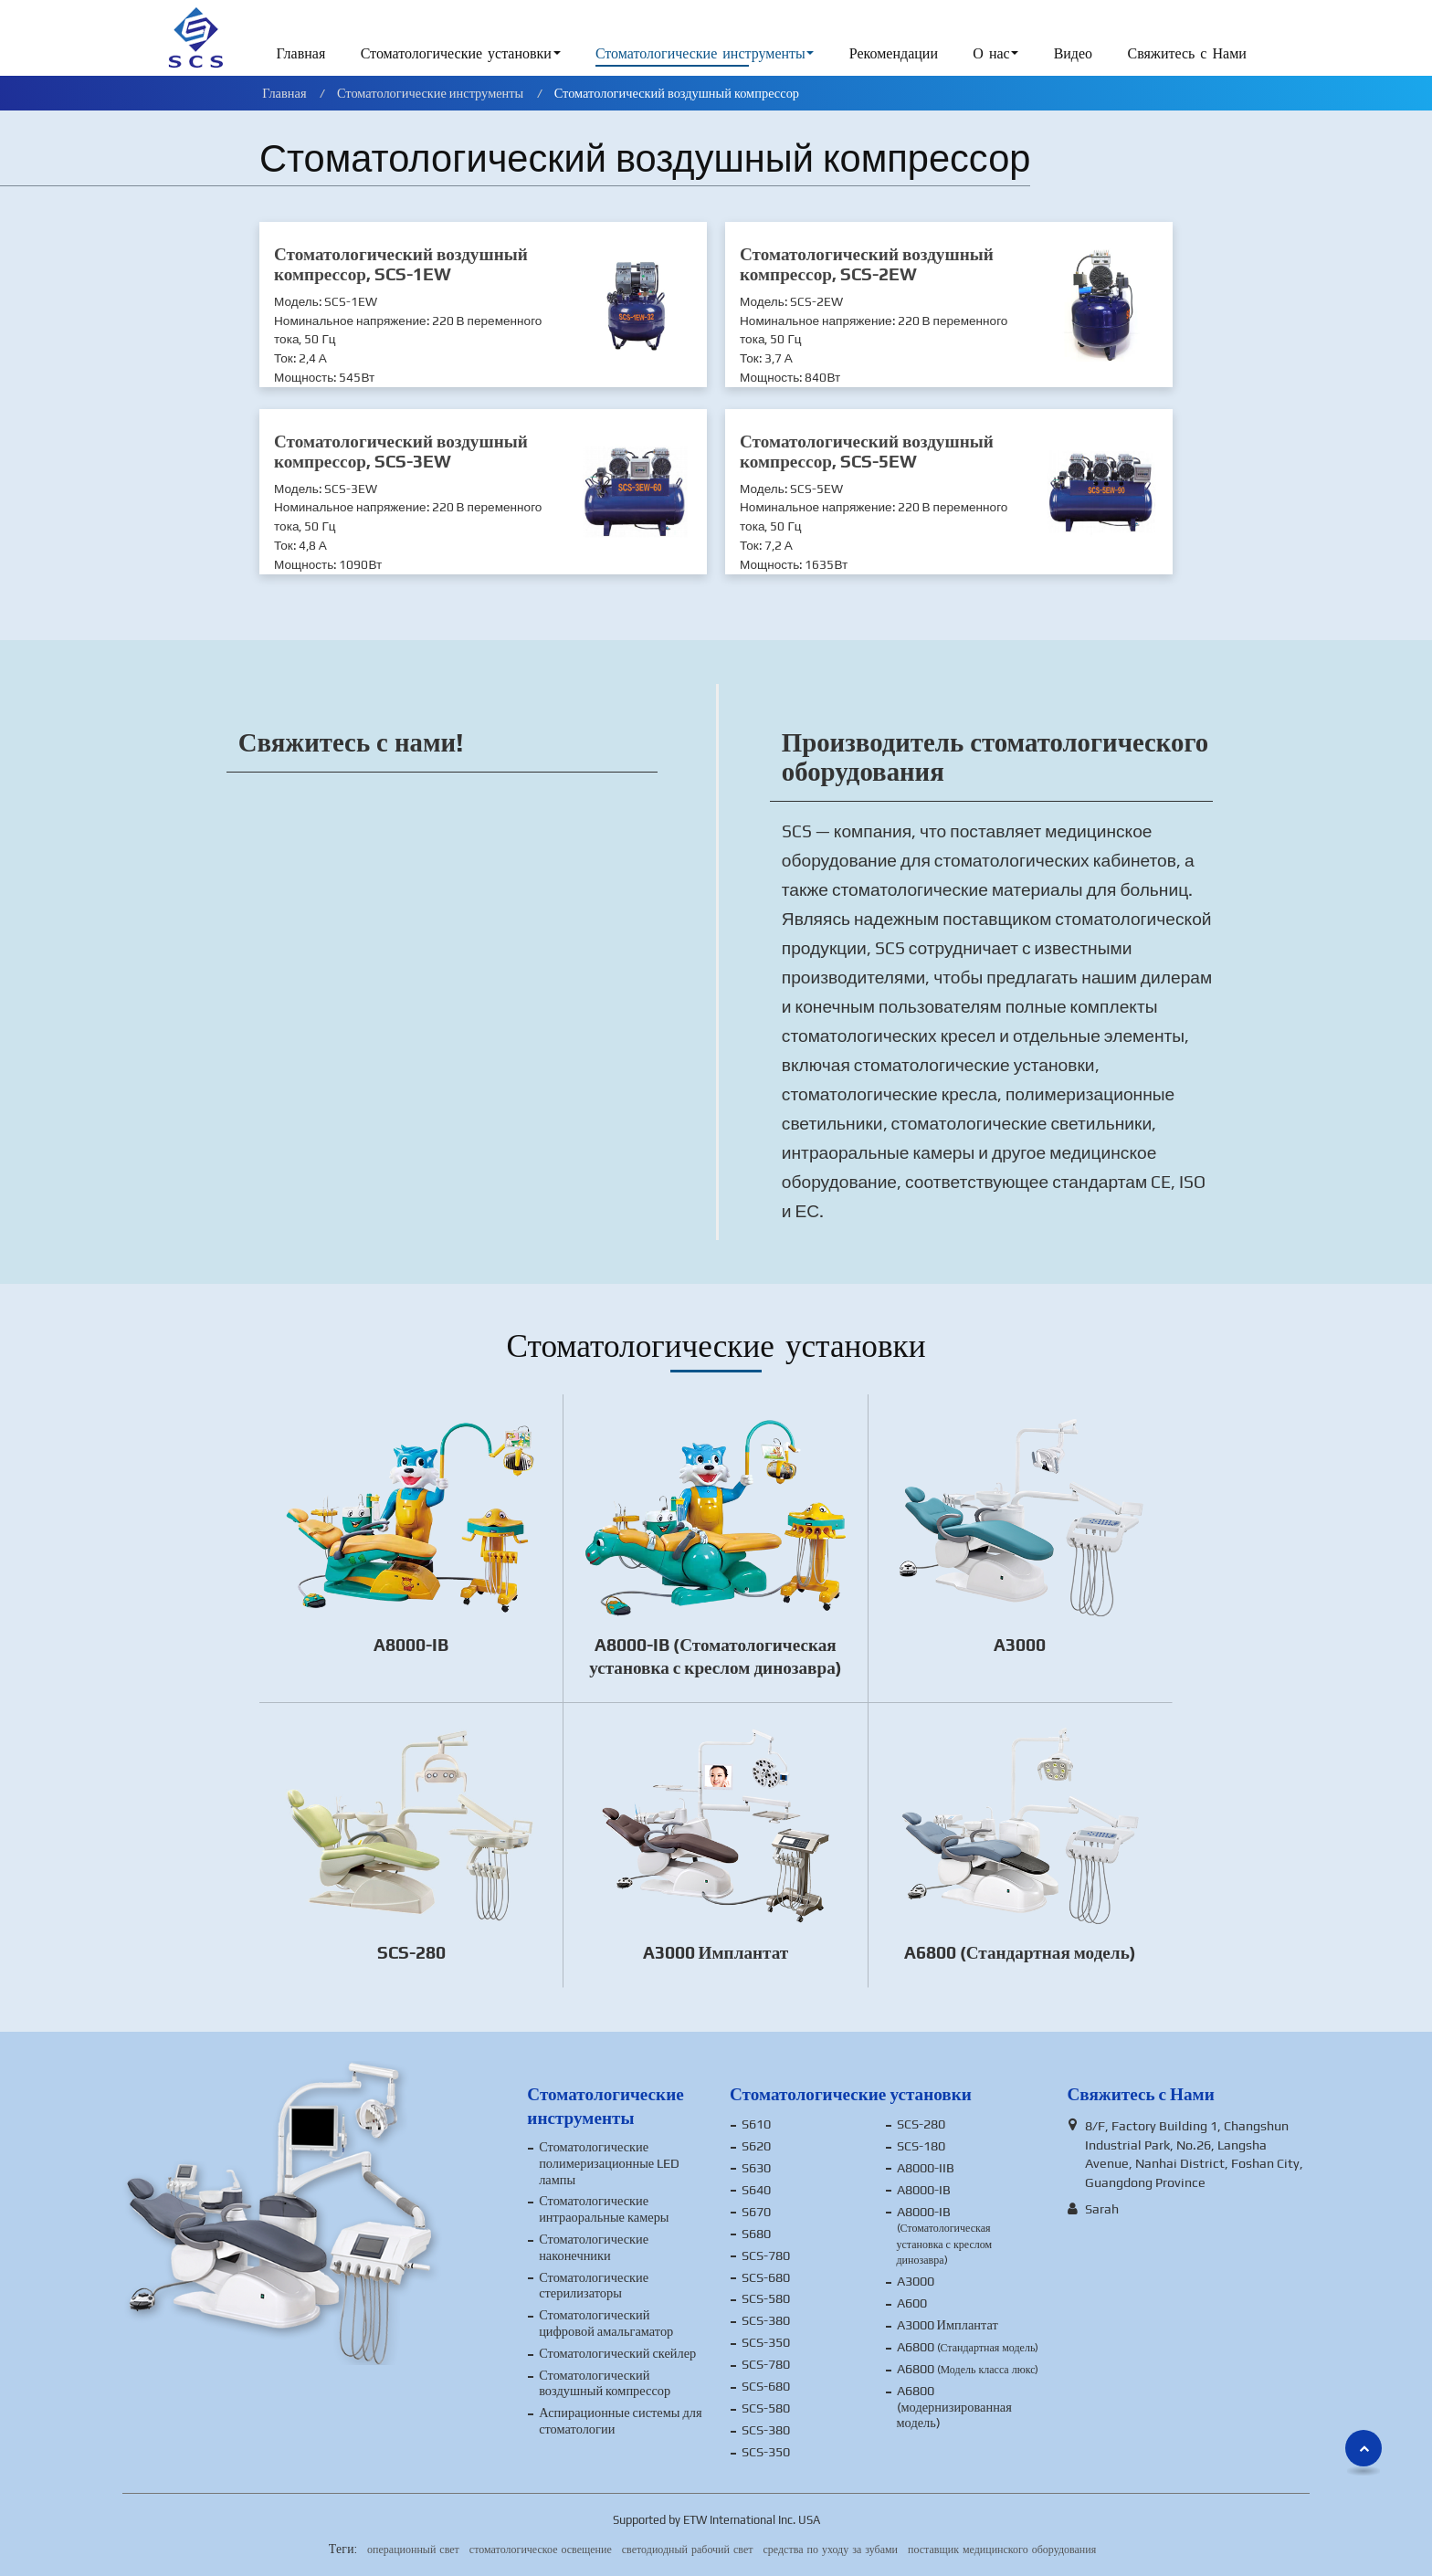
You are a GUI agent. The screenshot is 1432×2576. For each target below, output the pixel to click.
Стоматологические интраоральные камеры (604, 2208)
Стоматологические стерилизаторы (593, 2285)
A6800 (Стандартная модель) (1020, 1952)
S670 (756, 2211)
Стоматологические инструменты (430, 93)
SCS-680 (766, 2277)
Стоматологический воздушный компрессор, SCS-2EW (867, 264)
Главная (301, 54)
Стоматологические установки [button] (456, 54)
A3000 (1020, 1645)
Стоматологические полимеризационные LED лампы (609, 2163)
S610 (756, 2124)
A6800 (968, 2346)
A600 (912, 2303)
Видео (1073, 54)
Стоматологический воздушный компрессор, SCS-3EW (401, 451)
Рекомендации (893, 54)
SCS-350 (766, 2342)
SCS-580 (766, 2298)
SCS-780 (766, 2255)
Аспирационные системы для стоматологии (620, 2420)
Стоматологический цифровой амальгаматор (606, 2323)
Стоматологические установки (851, 2094)
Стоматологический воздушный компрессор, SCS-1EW (401, 264)
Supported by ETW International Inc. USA (716, 2520)
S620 (756, 2146)
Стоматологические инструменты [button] (700, 54)
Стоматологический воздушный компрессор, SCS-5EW (867, 451)
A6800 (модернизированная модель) (954, 2406)
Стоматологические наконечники (593, 2247)
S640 (756, 2189)
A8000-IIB (925, 2168)
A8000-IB (411, 1645)
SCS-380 (766, 2320)
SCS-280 (411, 1952)
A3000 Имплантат (716, 1952)
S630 (756, 2168)
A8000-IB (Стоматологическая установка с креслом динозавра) (715, 1656)
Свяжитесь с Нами (1186, 54)
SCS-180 (921, 2146)
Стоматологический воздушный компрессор (604, 2383)
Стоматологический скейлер (617, 2353)
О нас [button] (991, 54)
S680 (756, 2233)
